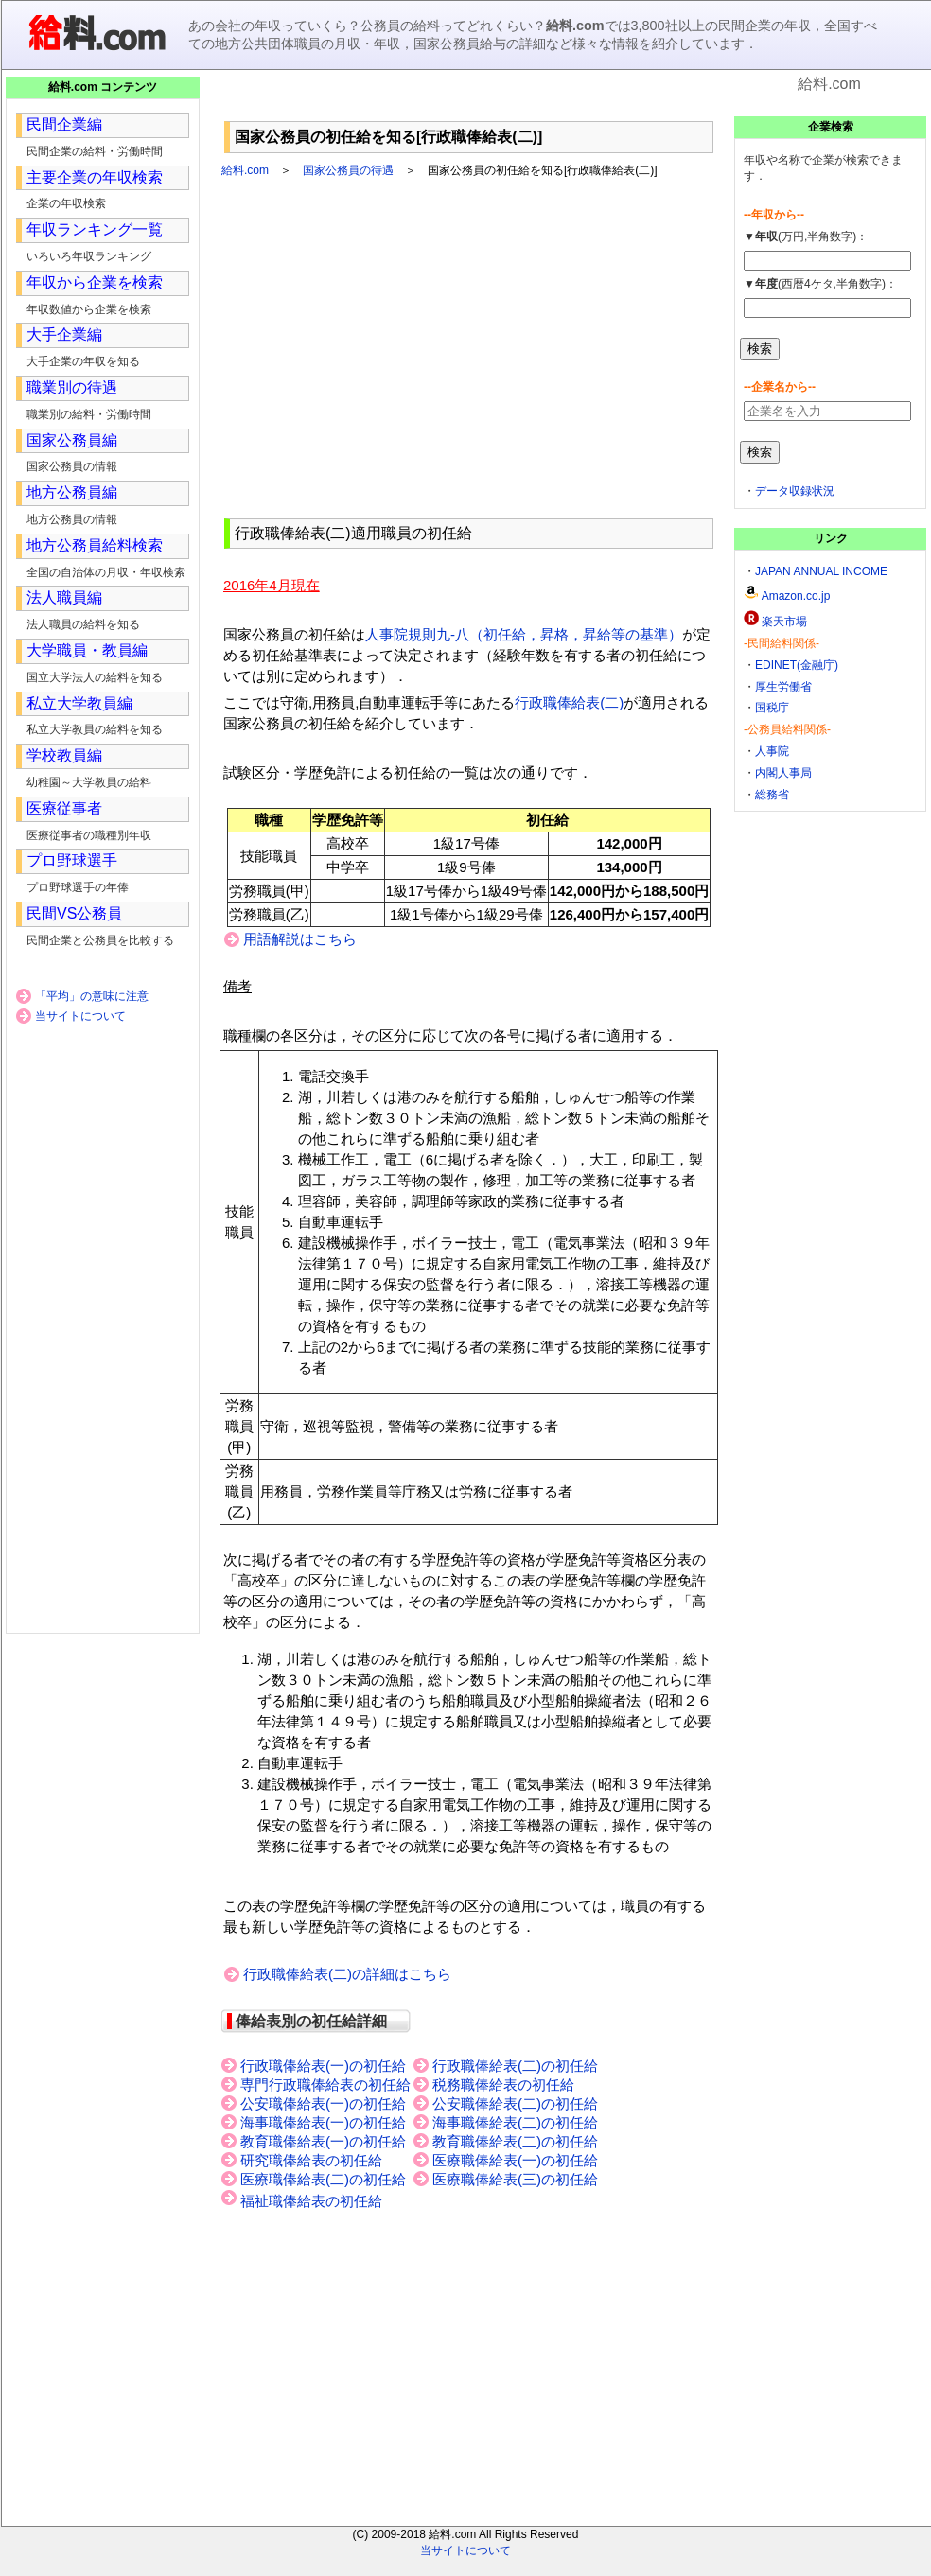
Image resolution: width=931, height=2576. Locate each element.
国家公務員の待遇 (348, 170)
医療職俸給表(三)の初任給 (515, 2179)
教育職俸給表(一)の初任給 (323, 2141)
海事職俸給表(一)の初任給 (323, 2122)
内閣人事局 (783, 773)
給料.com (245, 170)
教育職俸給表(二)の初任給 (515, 2141)
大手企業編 (64, 334)
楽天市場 (784, 621)
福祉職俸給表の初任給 (311, 2201)
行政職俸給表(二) (569, 702)
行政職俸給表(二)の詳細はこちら (347, 1974)
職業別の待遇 (71, 387)
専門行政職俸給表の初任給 (325, 2085)
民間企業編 (64, 124)
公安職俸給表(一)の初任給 (323, 2104)
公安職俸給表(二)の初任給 (515, 2104)
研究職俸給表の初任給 (311, 2160)
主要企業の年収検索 (94, 177)
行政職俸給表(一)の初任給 (323, 2066)
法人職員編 (64, 597)
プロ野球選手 (71, 860)
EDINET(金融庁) (796, 665)
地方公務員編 (71, 492)
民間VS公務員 (74, 913)
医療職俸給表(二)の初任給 (323, 2179)
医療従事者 (64, 808)
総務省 (772, 794)
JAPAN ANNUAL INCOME (821, 571)
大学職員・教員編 (87, 650)
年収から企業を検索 (94, 282)
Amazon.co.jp (796, 596)
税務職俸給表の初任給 (503, 2085)
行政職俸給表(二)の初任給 (515, 2066)
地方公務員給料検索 (94, 545)
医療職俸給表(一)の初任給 (515, 2160)
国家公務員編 (71, 440)
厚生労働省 (783, 686)
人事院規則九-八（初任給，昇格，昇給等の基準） (523, 634)
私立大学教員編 (79, 703)
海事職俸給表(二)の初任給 (515, 2122)
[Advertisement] (469, 103)
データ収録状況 (794, 491)
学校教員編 (64, 755)
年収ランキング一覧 (94, 229)
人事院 (772, 751)
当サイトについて (80, 1016)
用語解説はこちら (300, 939)
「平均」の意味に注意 (92, 996)
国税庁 (772, 707)
